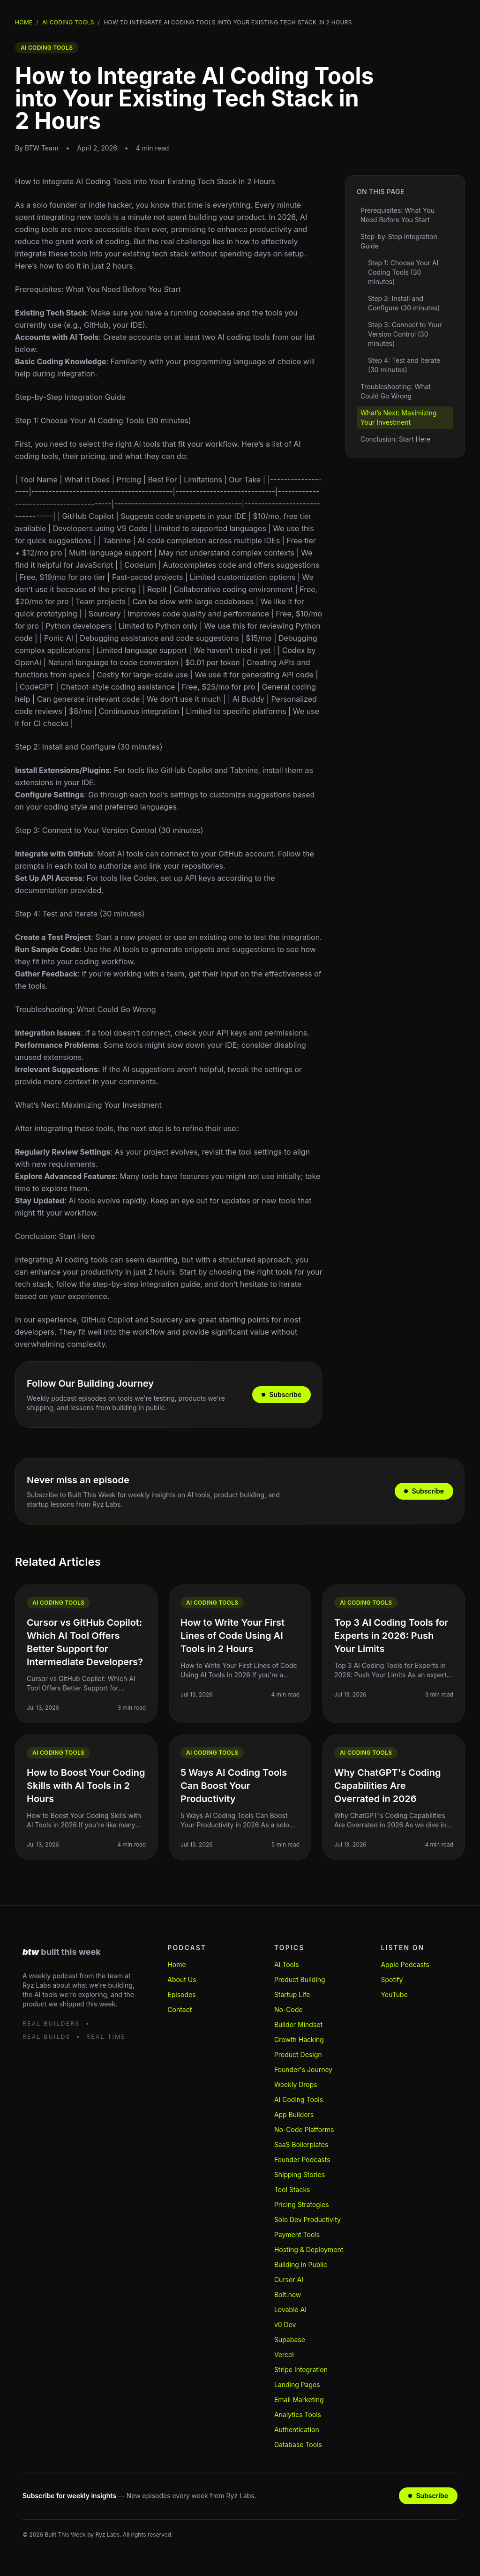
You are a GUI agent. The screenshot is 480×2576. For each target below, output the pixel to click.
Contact (179, 2009)
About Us (181, 1979)
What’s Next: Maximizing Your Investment (88, 1105)
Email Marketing (299, 2399)
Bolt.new (287, 2294)
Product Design (298, 2054)
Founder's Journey (303, 2069)
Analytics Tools (297, 2414)
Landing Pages (297, 2384)
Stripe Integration (301, 2369)
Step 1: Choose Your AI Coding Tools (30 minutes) (103, 420)
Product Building (299, 1979)
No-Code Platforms (304, 2129)
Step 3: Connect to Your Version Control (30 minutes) (109, 830)
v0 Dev (285, 2324)
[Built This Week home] (79, 1951)
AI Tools (286, 1964)
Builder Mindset (298, 2024)
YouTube (394, 1994)
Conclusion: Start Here (55, 1236)
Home (23, 22)
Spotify (392, 1979)
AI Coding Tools (298, 2099)
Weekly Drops (295, 2084)
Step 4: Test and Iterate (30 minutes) (79, 913)
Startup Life (292, 1994)
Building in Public (300, 2264)
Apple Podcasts (405, 1964)
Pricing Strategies (301, 2204)
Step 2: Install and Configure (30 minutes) (89, 746)
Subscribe (281, 1394)
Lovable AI (290, 2309)
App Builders (294, 2114)
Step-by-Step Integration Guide (70, 397)
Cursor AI (288, 2279)
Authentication (296, 2429)
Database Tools (298, 2444)
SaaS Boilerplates (301, 2144)
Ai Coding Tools (68, 22)
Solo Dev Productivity (307, 2219)
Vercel (284, 2354)
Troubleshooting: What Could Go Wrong (85, 1009)
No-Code (288, 2009)
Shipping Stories (299, 2174)
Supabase (289, 2339)
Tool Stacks (292, 2189)
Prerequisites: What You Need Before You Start (98, 289)
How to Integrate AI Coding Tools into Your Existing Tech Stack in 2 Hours (145, 181)
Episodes (181, 1994)
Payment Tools (297, 2234)
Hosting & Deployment (308, 2249)
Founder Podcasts (302, 2159)
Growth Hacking (299, 2039)
